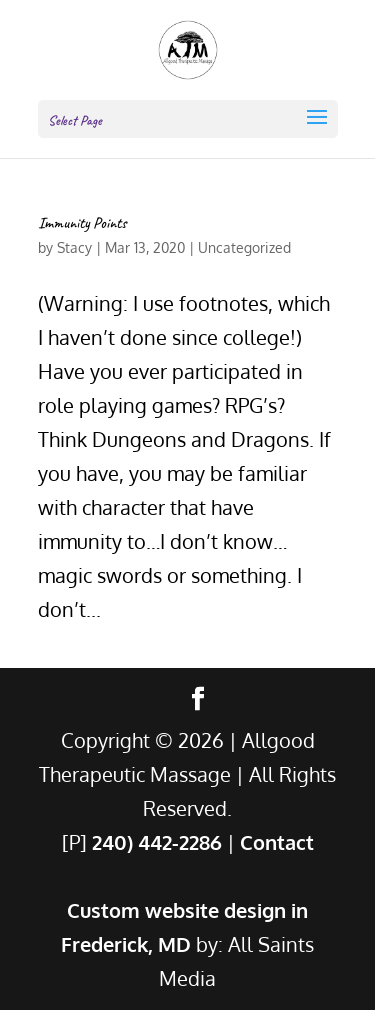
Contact (277, 842)
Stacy (74, 247)
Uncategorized (244, 247)
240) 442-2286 (157, 842)
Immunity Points (82, 223)
